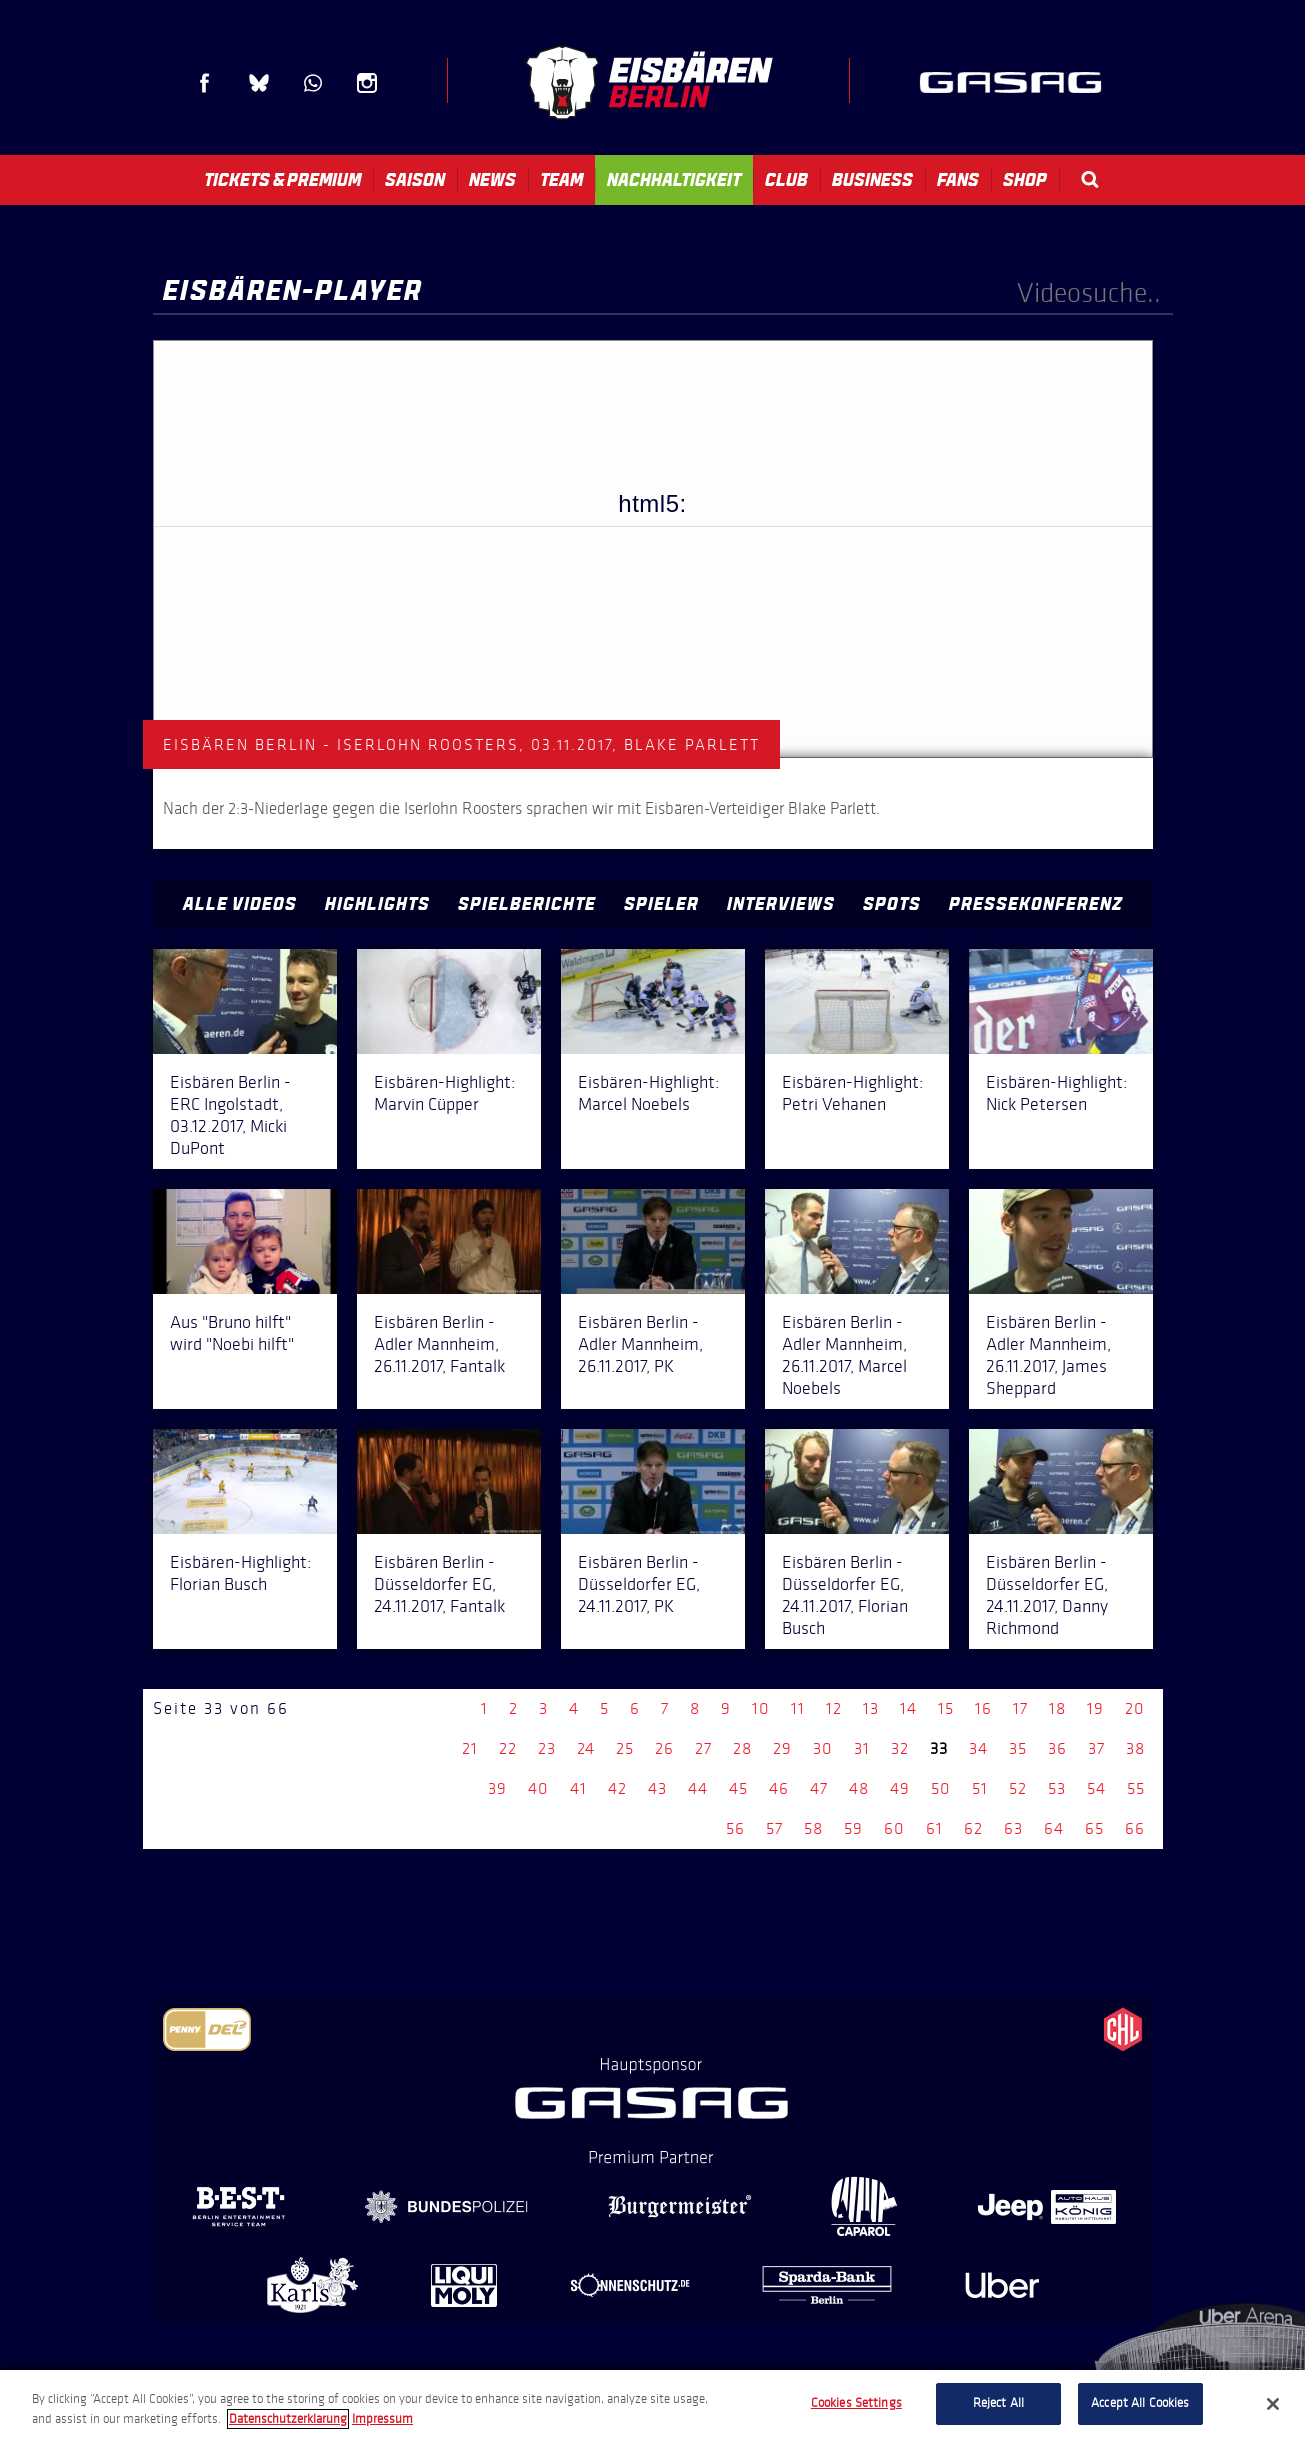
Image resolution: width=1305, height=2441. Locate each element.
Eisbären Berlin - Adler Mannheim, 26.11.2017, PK (640, 1344)
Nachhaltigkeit (674, 180)
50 (941, 1788)
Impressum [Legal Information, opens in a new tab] (382, 2419)
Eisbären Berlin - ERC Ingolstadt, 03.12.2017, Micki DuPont (230, 1115)
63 (1013, 1828)
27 (703, 1748)
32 (900, 1748)
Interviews (781, 904)
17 (1020, 1708)
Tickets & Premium (282, 180)
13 (871, 1708)
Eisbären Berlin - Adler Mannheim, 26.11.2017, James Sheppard (1048, 1355)
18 (1057, 1708)
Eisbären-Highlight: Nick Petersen (1056, 1093)
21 (470, 1748)
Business (872, 180)
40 (538, 1788)
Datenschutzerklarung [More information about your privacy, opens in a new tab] (288, 2419)
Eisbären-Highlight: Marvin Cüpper (444, 1093)
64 (1054, 1828)
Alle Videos (240, 904)
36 (1057, 1748)
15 (946, 1708)
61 (934, 1828)
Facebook (205, 83)
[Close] (1273, 2404)
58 (813, 1828)
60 (894, 1828)
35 (1018, 1748)
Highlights (377, 904)
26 (664, 1748)
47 (819, 1788)
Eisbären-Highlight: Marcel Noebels (648, 1093)
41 (578, 1788)
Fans (958, 180)
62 (973, 1828)
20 (1135, 1708)
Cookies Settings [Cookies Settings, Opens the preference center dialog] (856, 2403)
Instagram (367, 83)
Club (786, 180)
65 (1094, 1828)
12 (834, 1708)
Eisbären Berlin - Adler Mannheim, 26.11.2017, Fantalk (439, 1344)
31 (862, 1748)
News (492, 180)
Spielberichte (527, 904)
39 (497, 1788)
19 (1095, 1708)
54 (1096, 1788)
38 (1135, 1748)
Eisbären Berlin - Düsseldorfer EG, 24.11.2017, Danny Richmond (1047, 1595)
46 (779, 1788)
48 (859, 1788)
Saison (415, 180)
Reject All (998, 2403)
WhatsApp (313, 83)
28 (742, 1748)
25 (625, 1748)
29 (782, 1748)
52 (1018, 1788)
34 (978, 1748)
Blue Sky (259, 83)
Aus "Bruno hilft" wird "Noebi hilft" (232, 1333)
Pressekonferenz (1036, 904)
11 (798, 1708)
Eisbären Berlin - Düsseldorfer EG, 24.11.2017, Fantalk (439, 1584)
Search (1090, 179)
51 (980, 1788)
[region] (652, 2405)
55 (1136, 1788)
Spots (892, 904)
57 (774, 1828)
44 (698, 1788)
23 (547, 1748)
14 (908, 1708)
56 (735, 1828)
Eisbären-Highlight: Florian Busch (240, 1573)
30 (823, 1748)
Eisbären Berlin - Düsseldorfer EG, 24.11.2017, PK (639, 1584)
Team (561, 180)
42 (617, 1788)
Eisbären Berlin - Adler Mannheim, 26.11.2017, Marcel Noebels (844, 1355)
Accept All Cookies (1140, 2403)
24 (586, 1748)
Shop (1025, 180)
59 (853, 1828)
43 (657, 1788)
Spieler (661, 904)
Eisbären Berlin (649, 82)
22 (508, 1748)
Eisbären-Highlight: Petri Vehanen (852, 1093)
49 (900, 1788)
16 (983, 1708)
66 (1135, 1828)
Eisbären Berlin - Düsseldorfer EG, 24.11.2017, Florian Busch (845, 1595)
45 (738, 1788)
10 (761, 1708)
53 (1057, 1788)
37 (1096, 1748)
